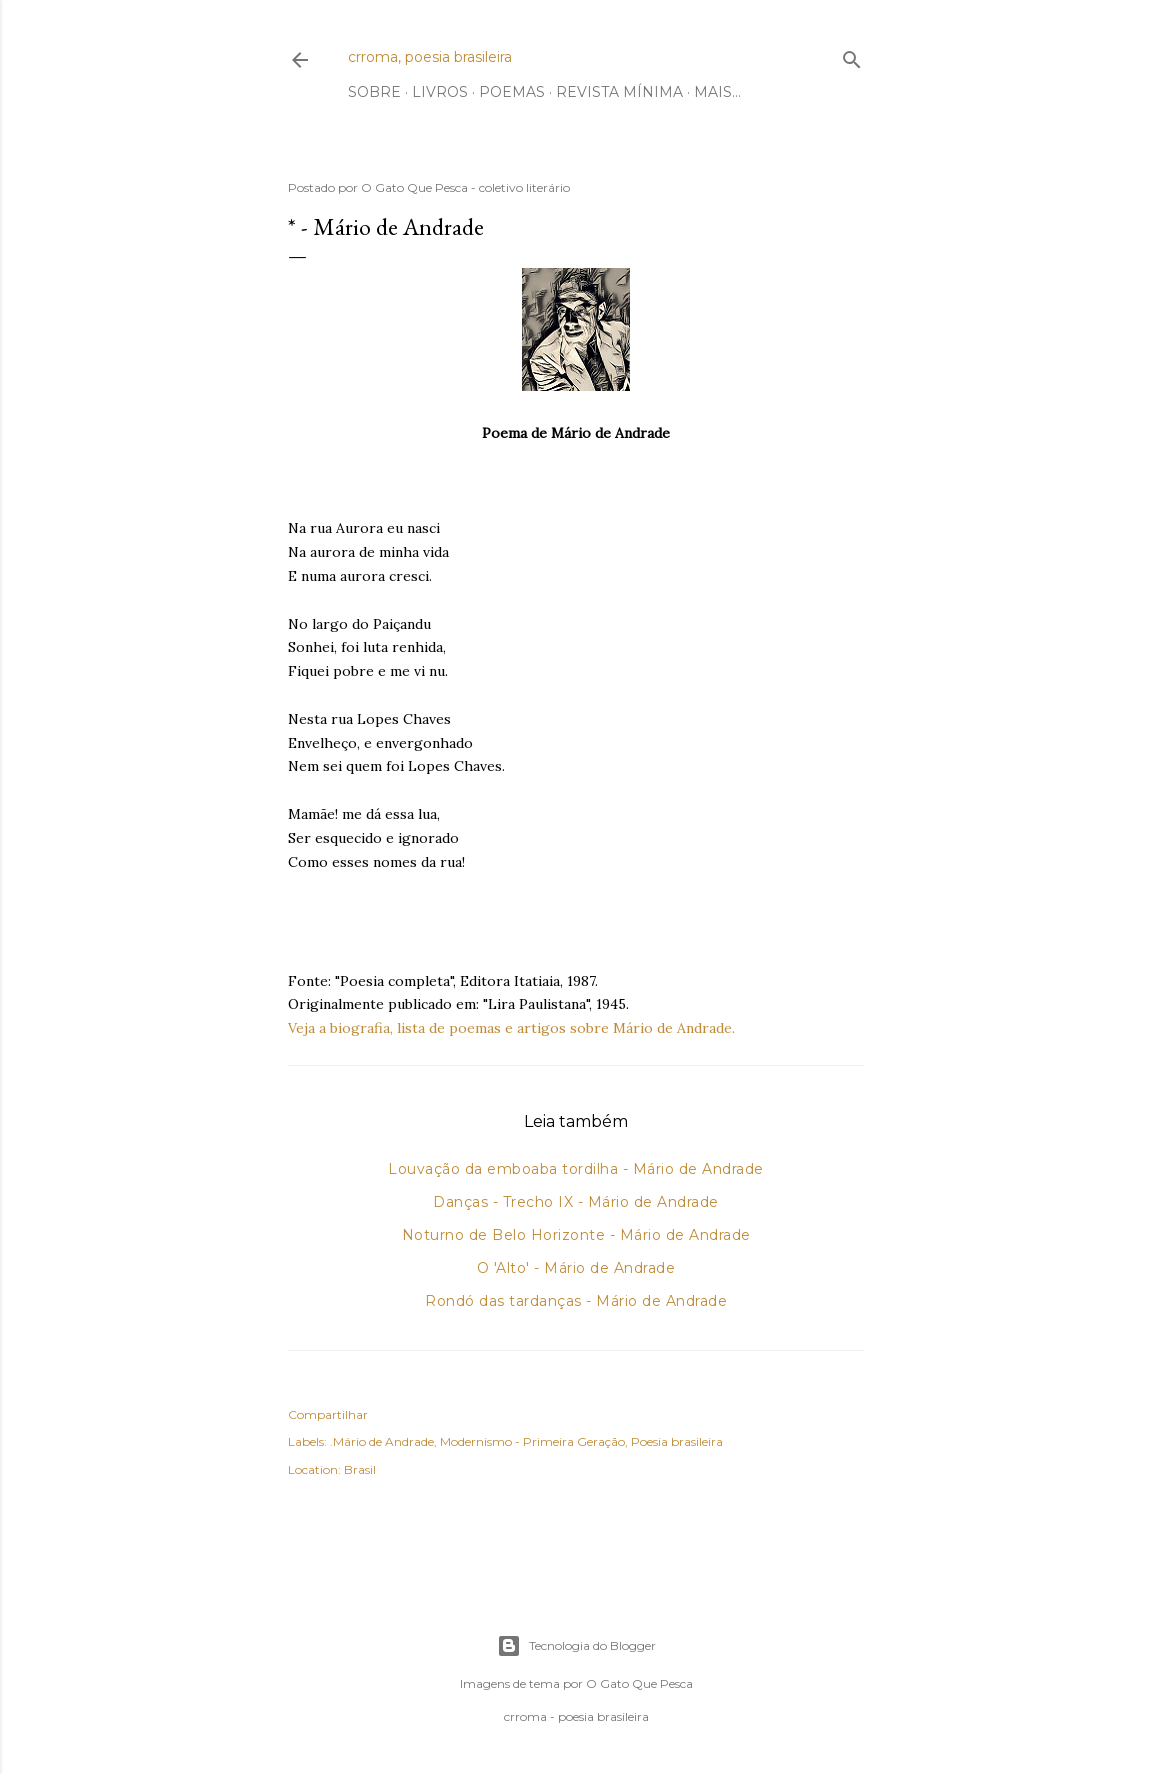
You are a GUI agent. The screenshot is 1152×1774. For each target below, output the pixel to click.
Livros (440, 92)
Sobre (374, 92)
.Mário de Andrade (382, 1441)
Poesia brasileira (677, 1441)
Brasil (360, 1469)
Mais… (717, 92)
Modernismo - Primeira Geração (532, 1441)
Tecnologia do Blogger (576, 1646)
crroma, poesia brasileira (430, 57)
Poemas (512, 92)
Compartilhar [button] (328, 1414)
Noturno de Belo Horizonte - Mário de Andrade (576, 1235)
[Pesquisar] (852, 55)
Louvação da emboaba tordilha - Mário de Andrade (576, 1169)
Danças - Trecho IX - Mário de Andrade (576, 1202)
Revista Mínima (619, 92)
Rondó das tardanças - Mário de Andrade (576, 1301)
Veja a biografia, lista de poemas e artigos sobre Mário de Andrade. (511, 1028)
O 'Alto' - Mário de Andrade (576, 1268)
